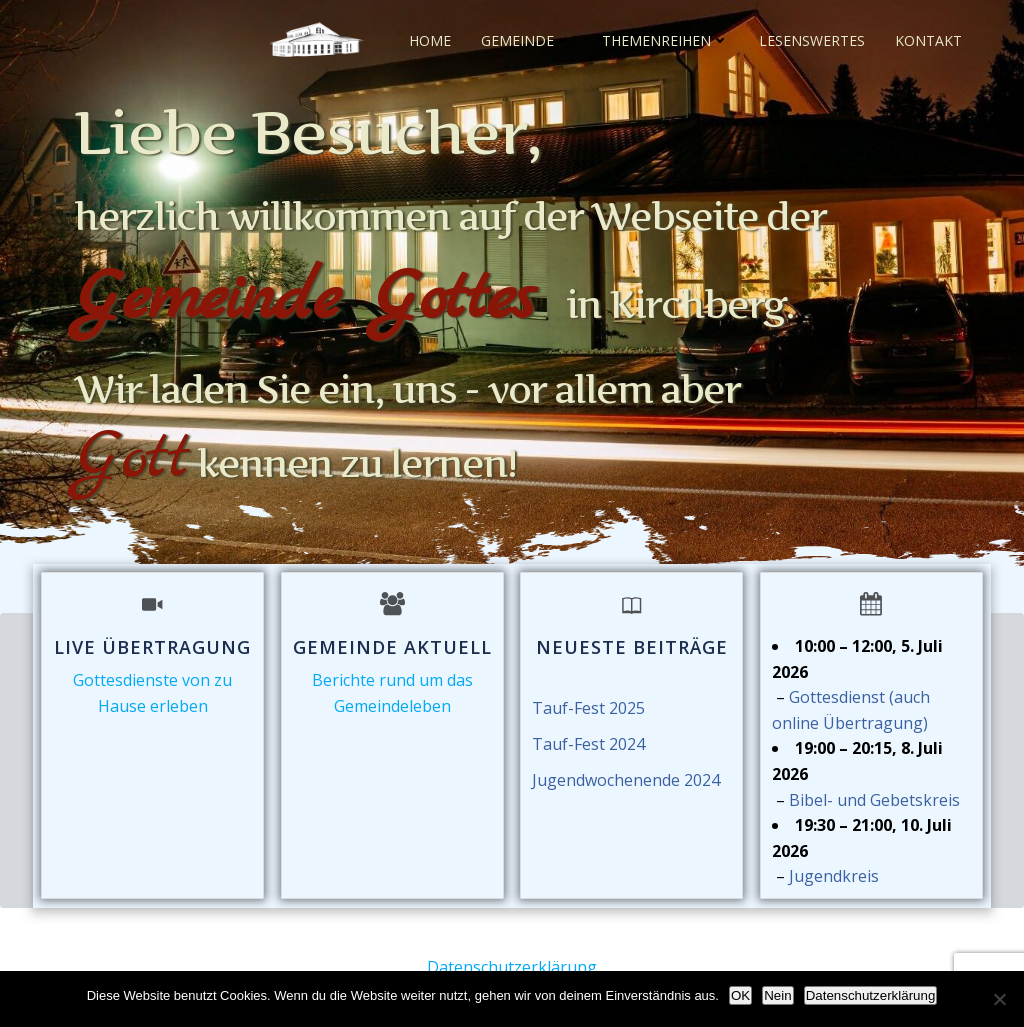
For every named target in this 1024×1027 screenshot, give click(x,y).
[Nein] (999, 999)
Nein (777, 995)
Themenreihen (665, 39)
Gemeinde (526, 39)
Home (430, 39)
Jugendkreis (834, 879)
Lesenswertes (812, 39)
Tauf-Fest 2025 (588, 710)
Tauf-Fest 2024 (588, 746)
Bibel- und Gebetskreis (874, 802)
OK (740, 995)
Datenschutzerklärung (512, 967)
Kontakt (928, 39)
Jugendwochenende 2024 (626, 782)
